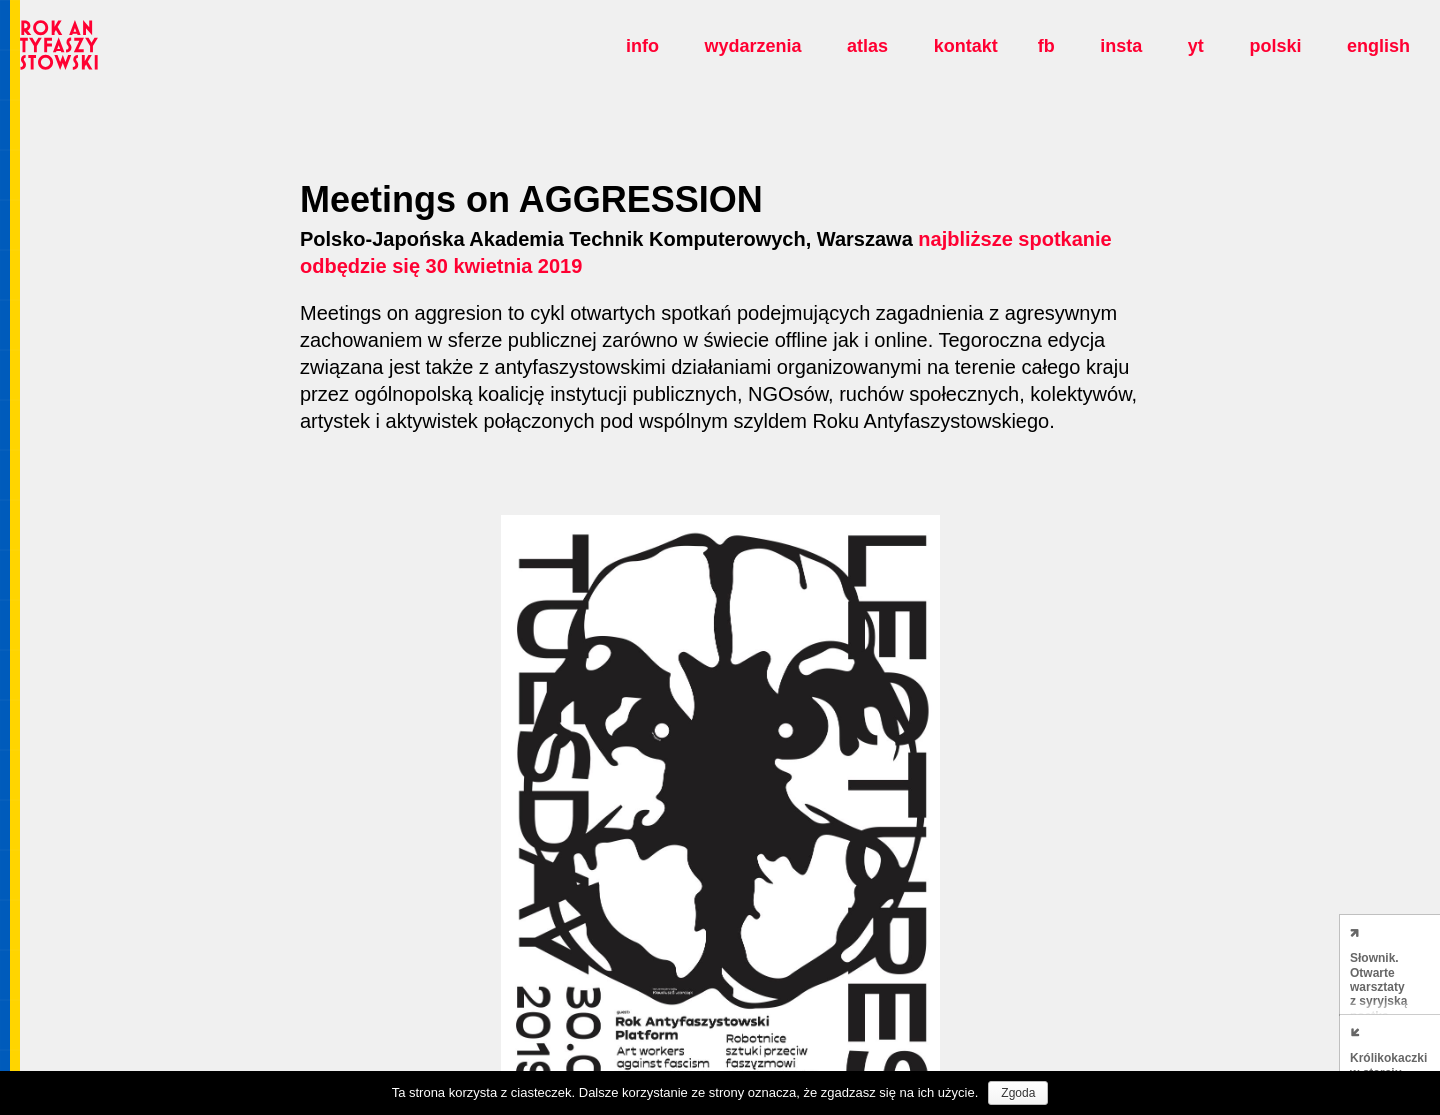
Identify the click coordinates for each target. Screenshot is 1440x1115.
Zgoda (1018, 1093)
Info (642, 46)
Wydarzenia (752, 46)
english (1378, 46)
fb (1046, 46)
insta (1121, 46)
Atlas (867, 46)
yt (1196, 46)
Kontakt (966, 46)
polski (1275, 46)
